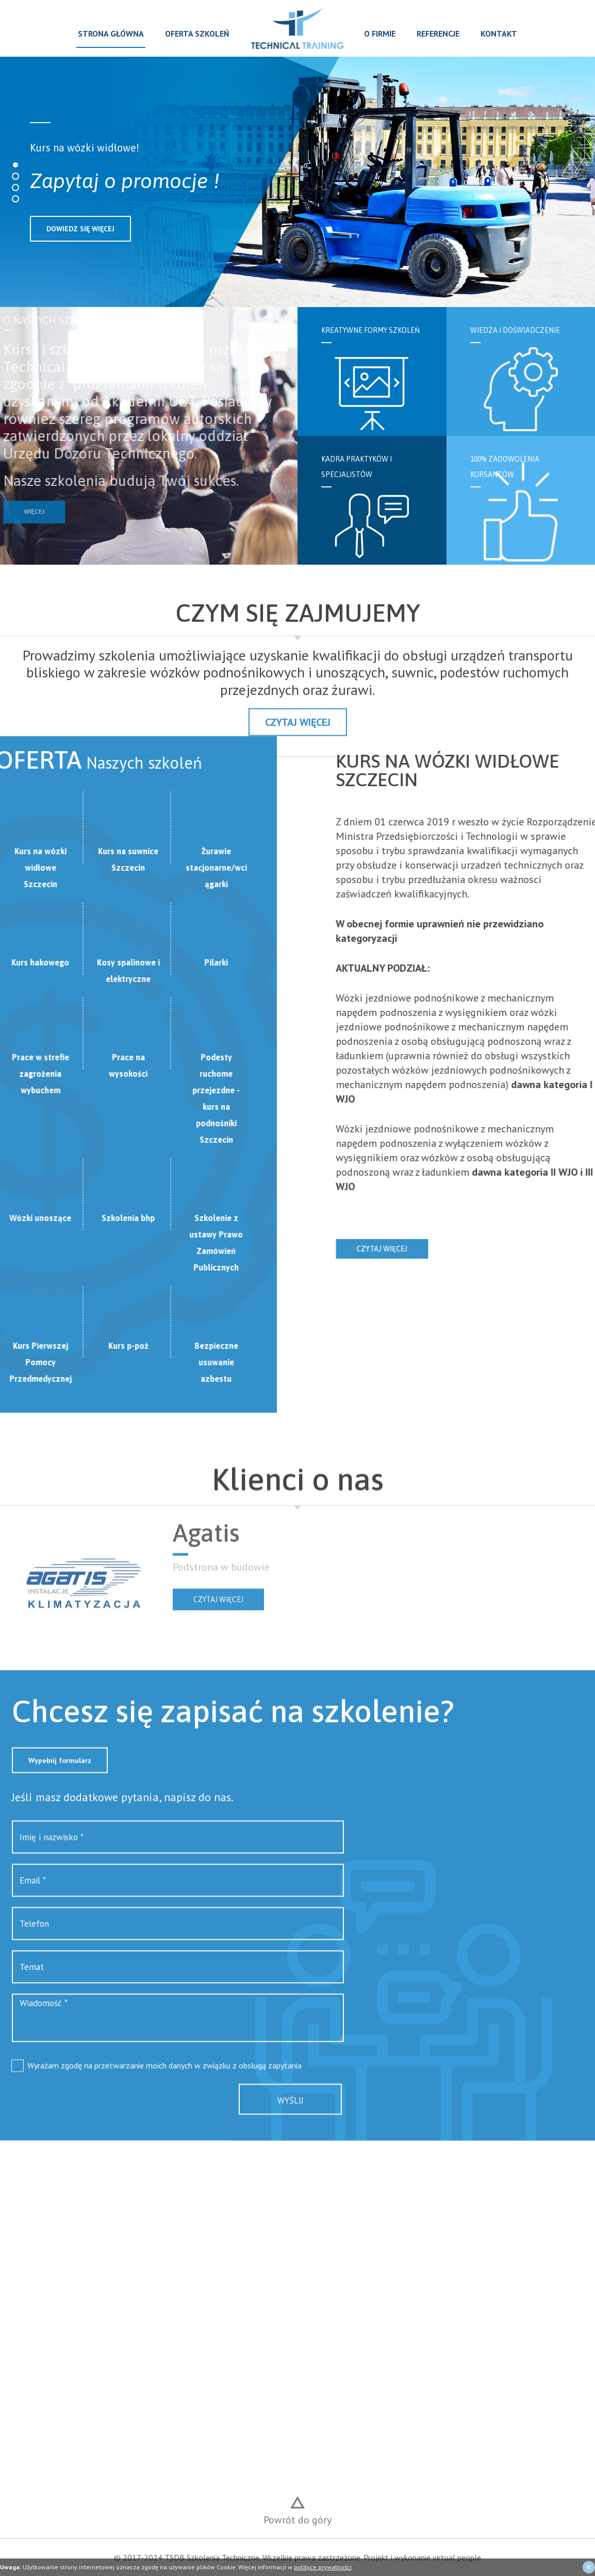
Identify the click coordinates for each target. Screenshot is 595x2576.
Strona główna (111, 33)
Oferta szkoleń (197, 33)
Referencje (438, 33)
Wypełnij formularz (59, 1801)
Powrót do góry (297, 2520)
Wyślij (290, 2141)
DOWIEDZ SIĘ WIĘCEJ (80, 228)
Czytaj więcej (422, 1249)
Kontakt (499, 33)
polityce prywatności (323, 2567)
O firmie (379, 33)
